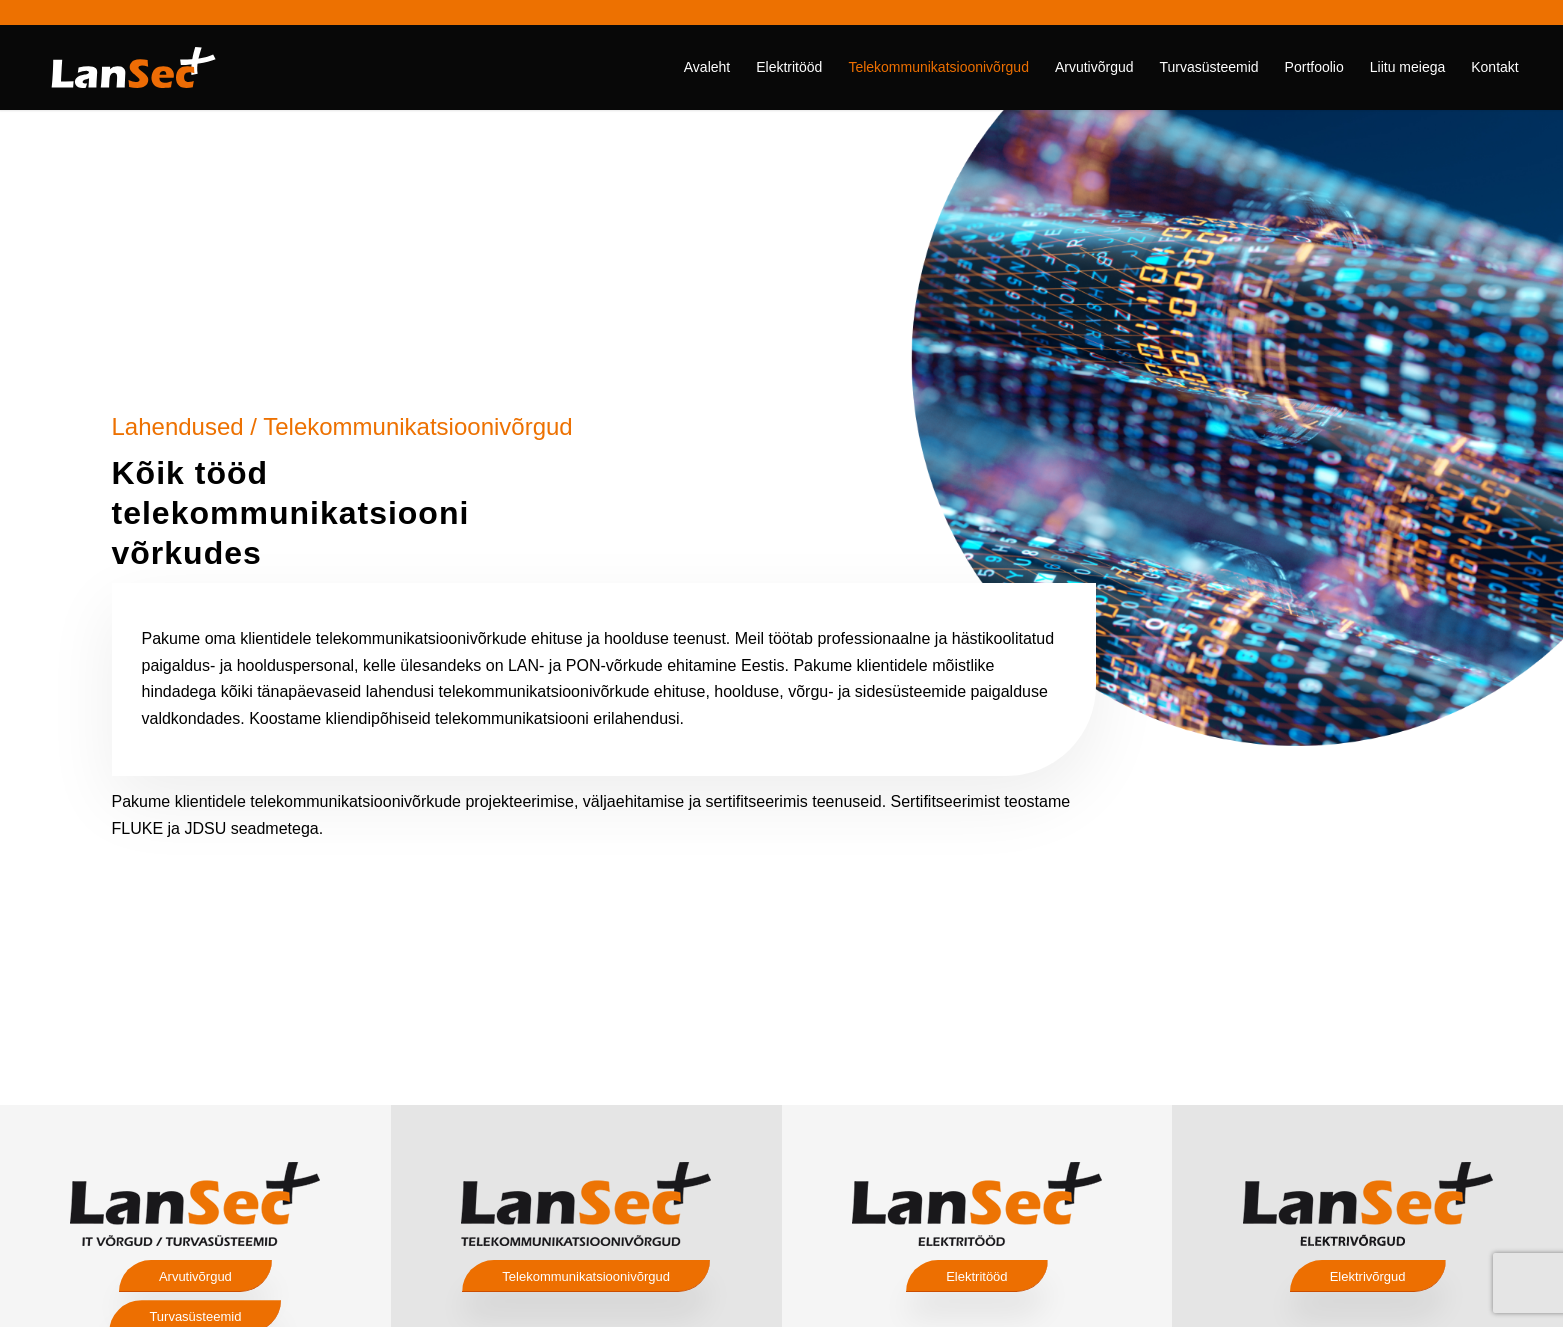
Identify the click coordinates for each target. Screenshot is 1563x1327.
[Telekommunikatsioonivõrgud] (586, 1276)
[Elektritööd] (976, 1276)
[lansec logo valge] (133, 67)
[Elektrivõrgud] (1368, 1276)
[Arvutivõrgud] (195, 1276)
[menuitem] (707, 67)
